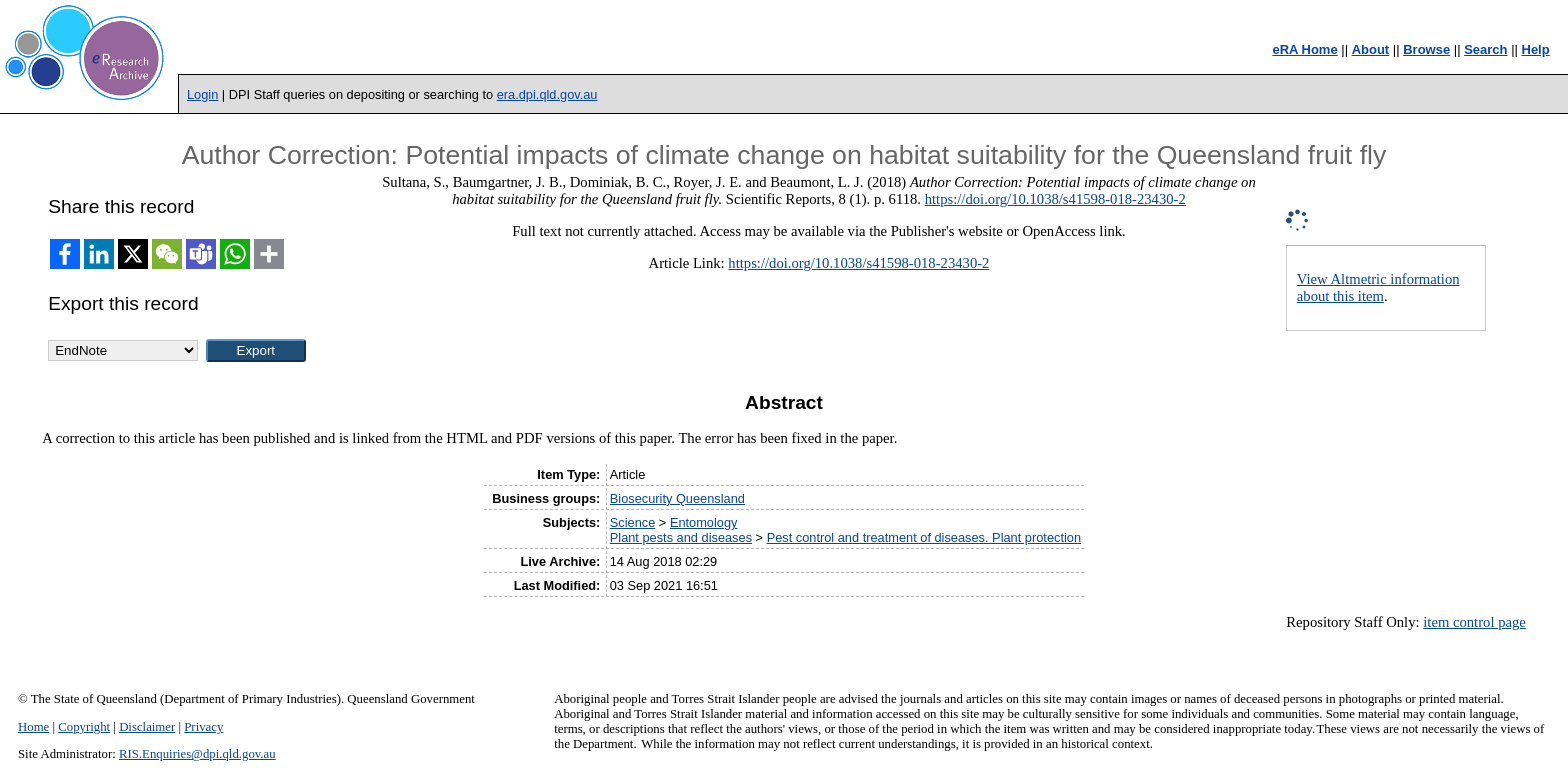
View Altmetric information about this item (1378, 287)
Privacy (203, 727)
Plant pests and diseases (681, 537)
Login (202, 94)
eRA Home (1304, 49)
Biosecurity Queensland (677, 498)
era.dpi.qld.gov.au (547, 94)
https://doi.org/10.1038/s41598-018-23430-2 (1055, 199)
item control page (1474, 622)
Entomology (704, 522)
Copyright (84, 727)
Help (1536, 49)
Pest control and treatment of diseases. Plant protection (924, 537)
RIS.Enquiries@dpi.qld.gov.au (197, 754)
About (1371, 49)
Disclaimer (147, 727)
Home (33, 727)
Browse (1426, 49)
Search (1485, 49)
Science (633, 522)
